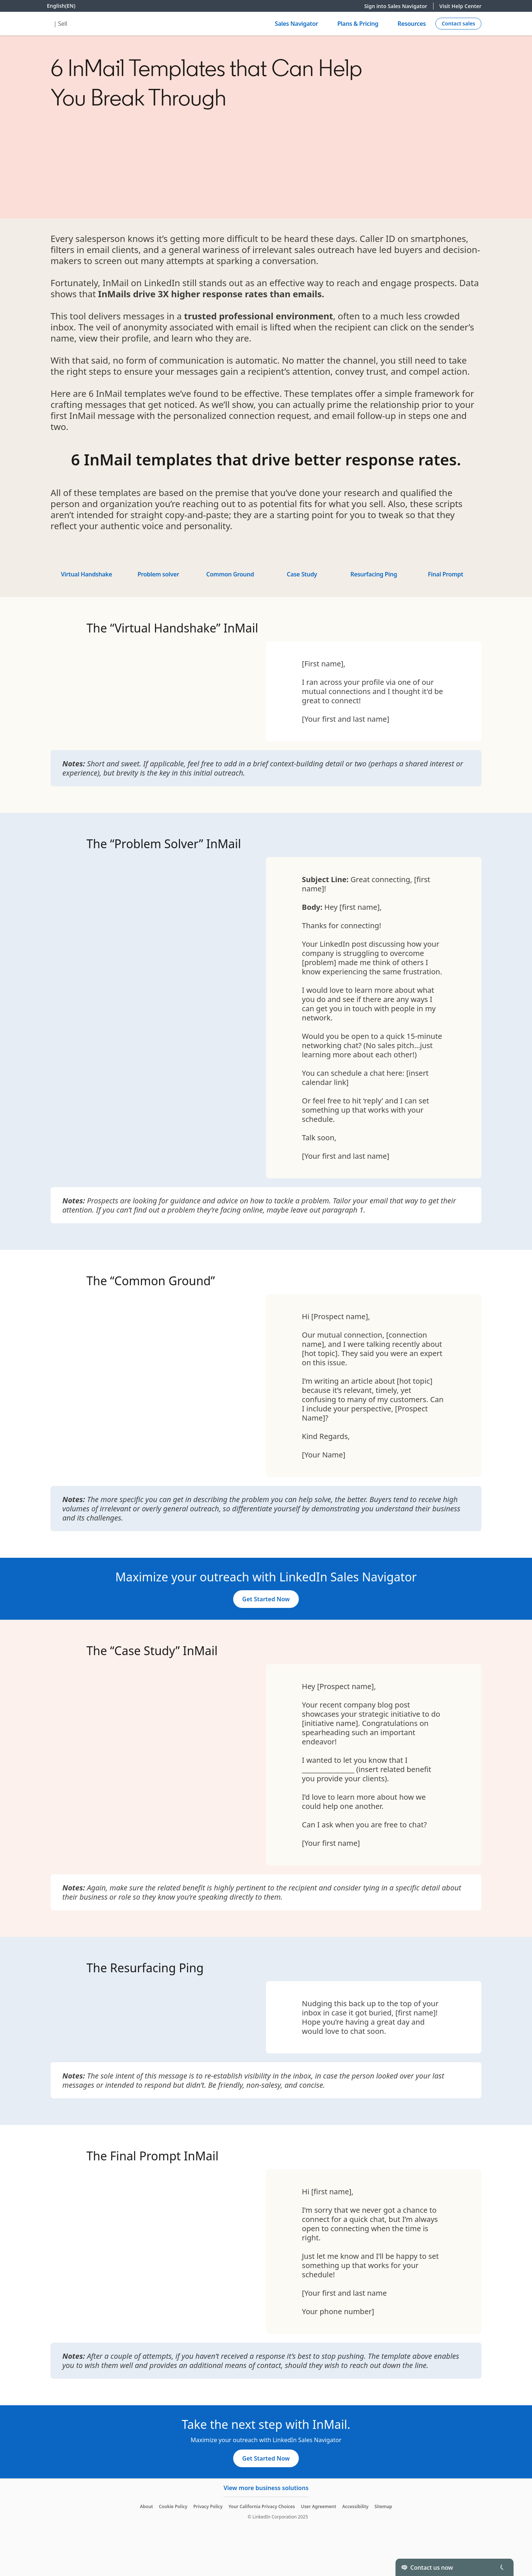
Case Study (302, 574)
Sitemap (383, 2506)
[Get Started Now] (266, 1599)
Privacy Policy (207, 2506)
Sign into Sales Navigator (398, 6)
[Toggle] (502, 2567)
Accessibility (355, 2506)
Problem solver (158, 574)
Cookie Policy (173, 2506)
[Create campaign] (458, 24)
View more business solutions (266, 2488)
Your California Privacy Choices (261, 2506)
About (146, 2506)
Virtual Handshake (86, 574)
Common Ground (230, 574)
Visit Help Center (460, 6)
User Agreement (318, 2506)
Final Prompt (445, 574)
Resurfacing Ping (373, 574)
